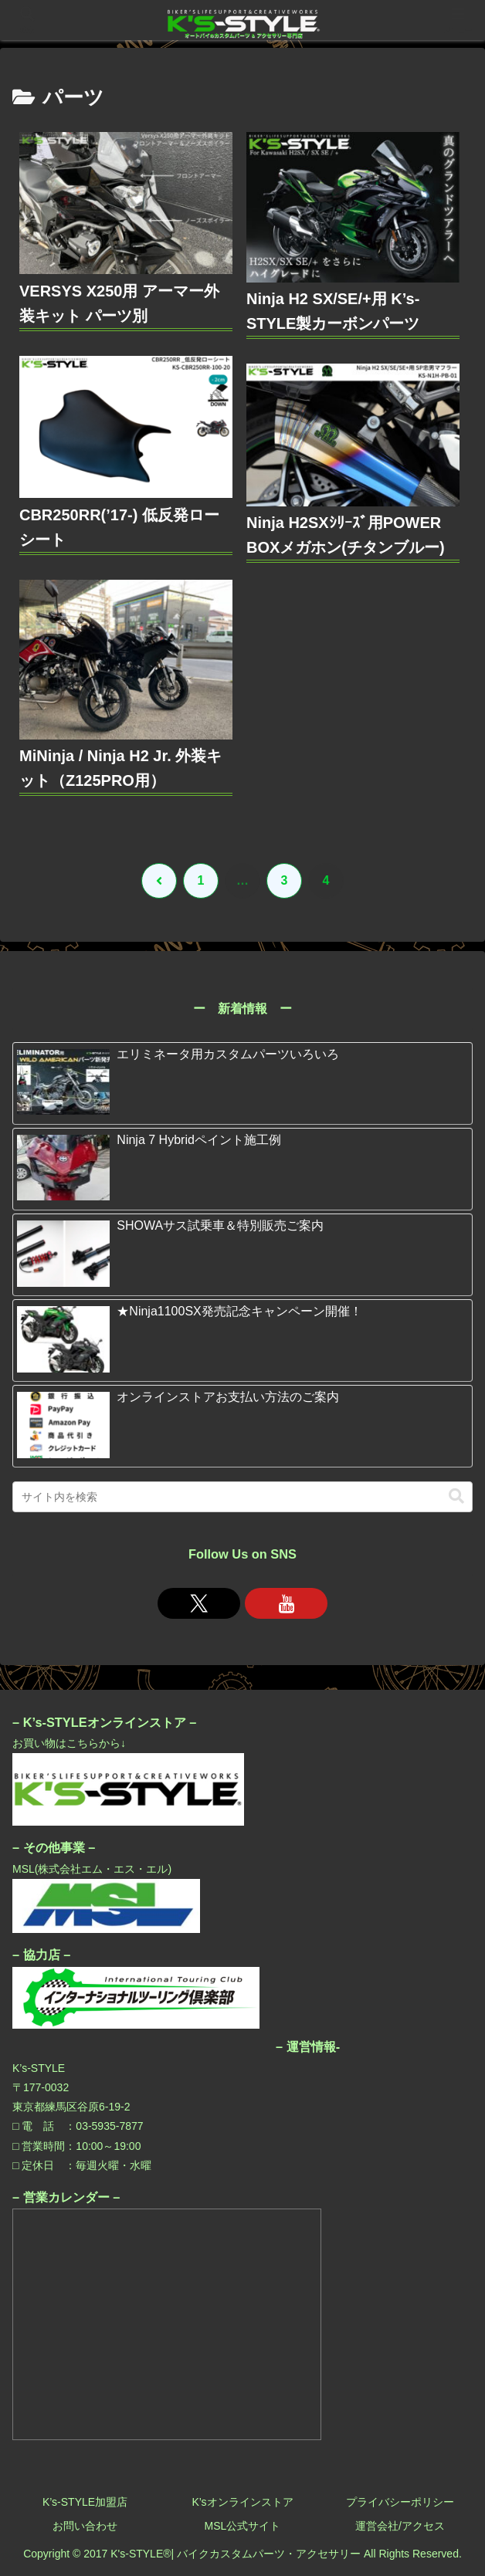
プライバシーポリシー (400, 2502)
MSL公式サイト (243, 2526)
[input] (242, 1496)
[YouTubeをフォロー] (286, 1603)
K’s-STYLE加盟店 (84, 2502)
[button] (456, 1496)
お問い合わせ (85, 2526)
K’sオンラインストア (242, 2502)
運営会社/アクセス (400, 2526)
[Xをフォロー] (199, 1603)
